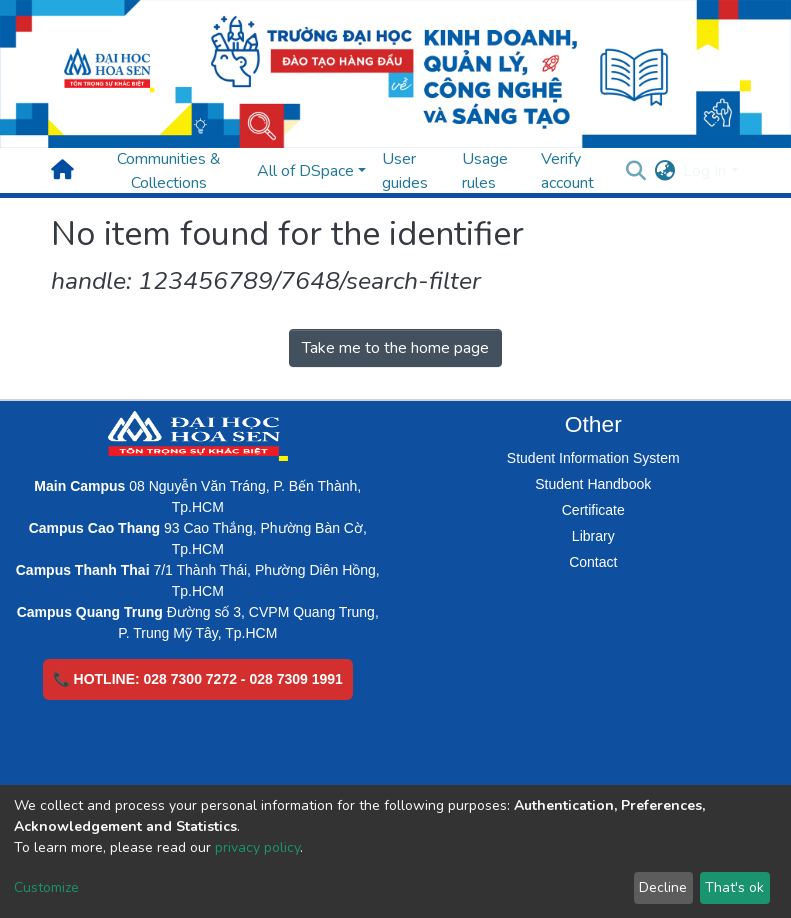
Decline (663, 887)
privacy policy (257, 847)
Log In (704, 171)
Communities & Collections (169, 171)
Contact (593, 562)
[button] (664, 171)
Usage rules (485, 171)
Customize (46, 887)
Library (593, 536)
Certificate (593, 510)
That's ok (734, 887)
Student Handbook (593, 484)
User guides (405, 171)
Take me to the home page (395, 348)
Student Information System (593, 458)
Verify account (567, 171)
